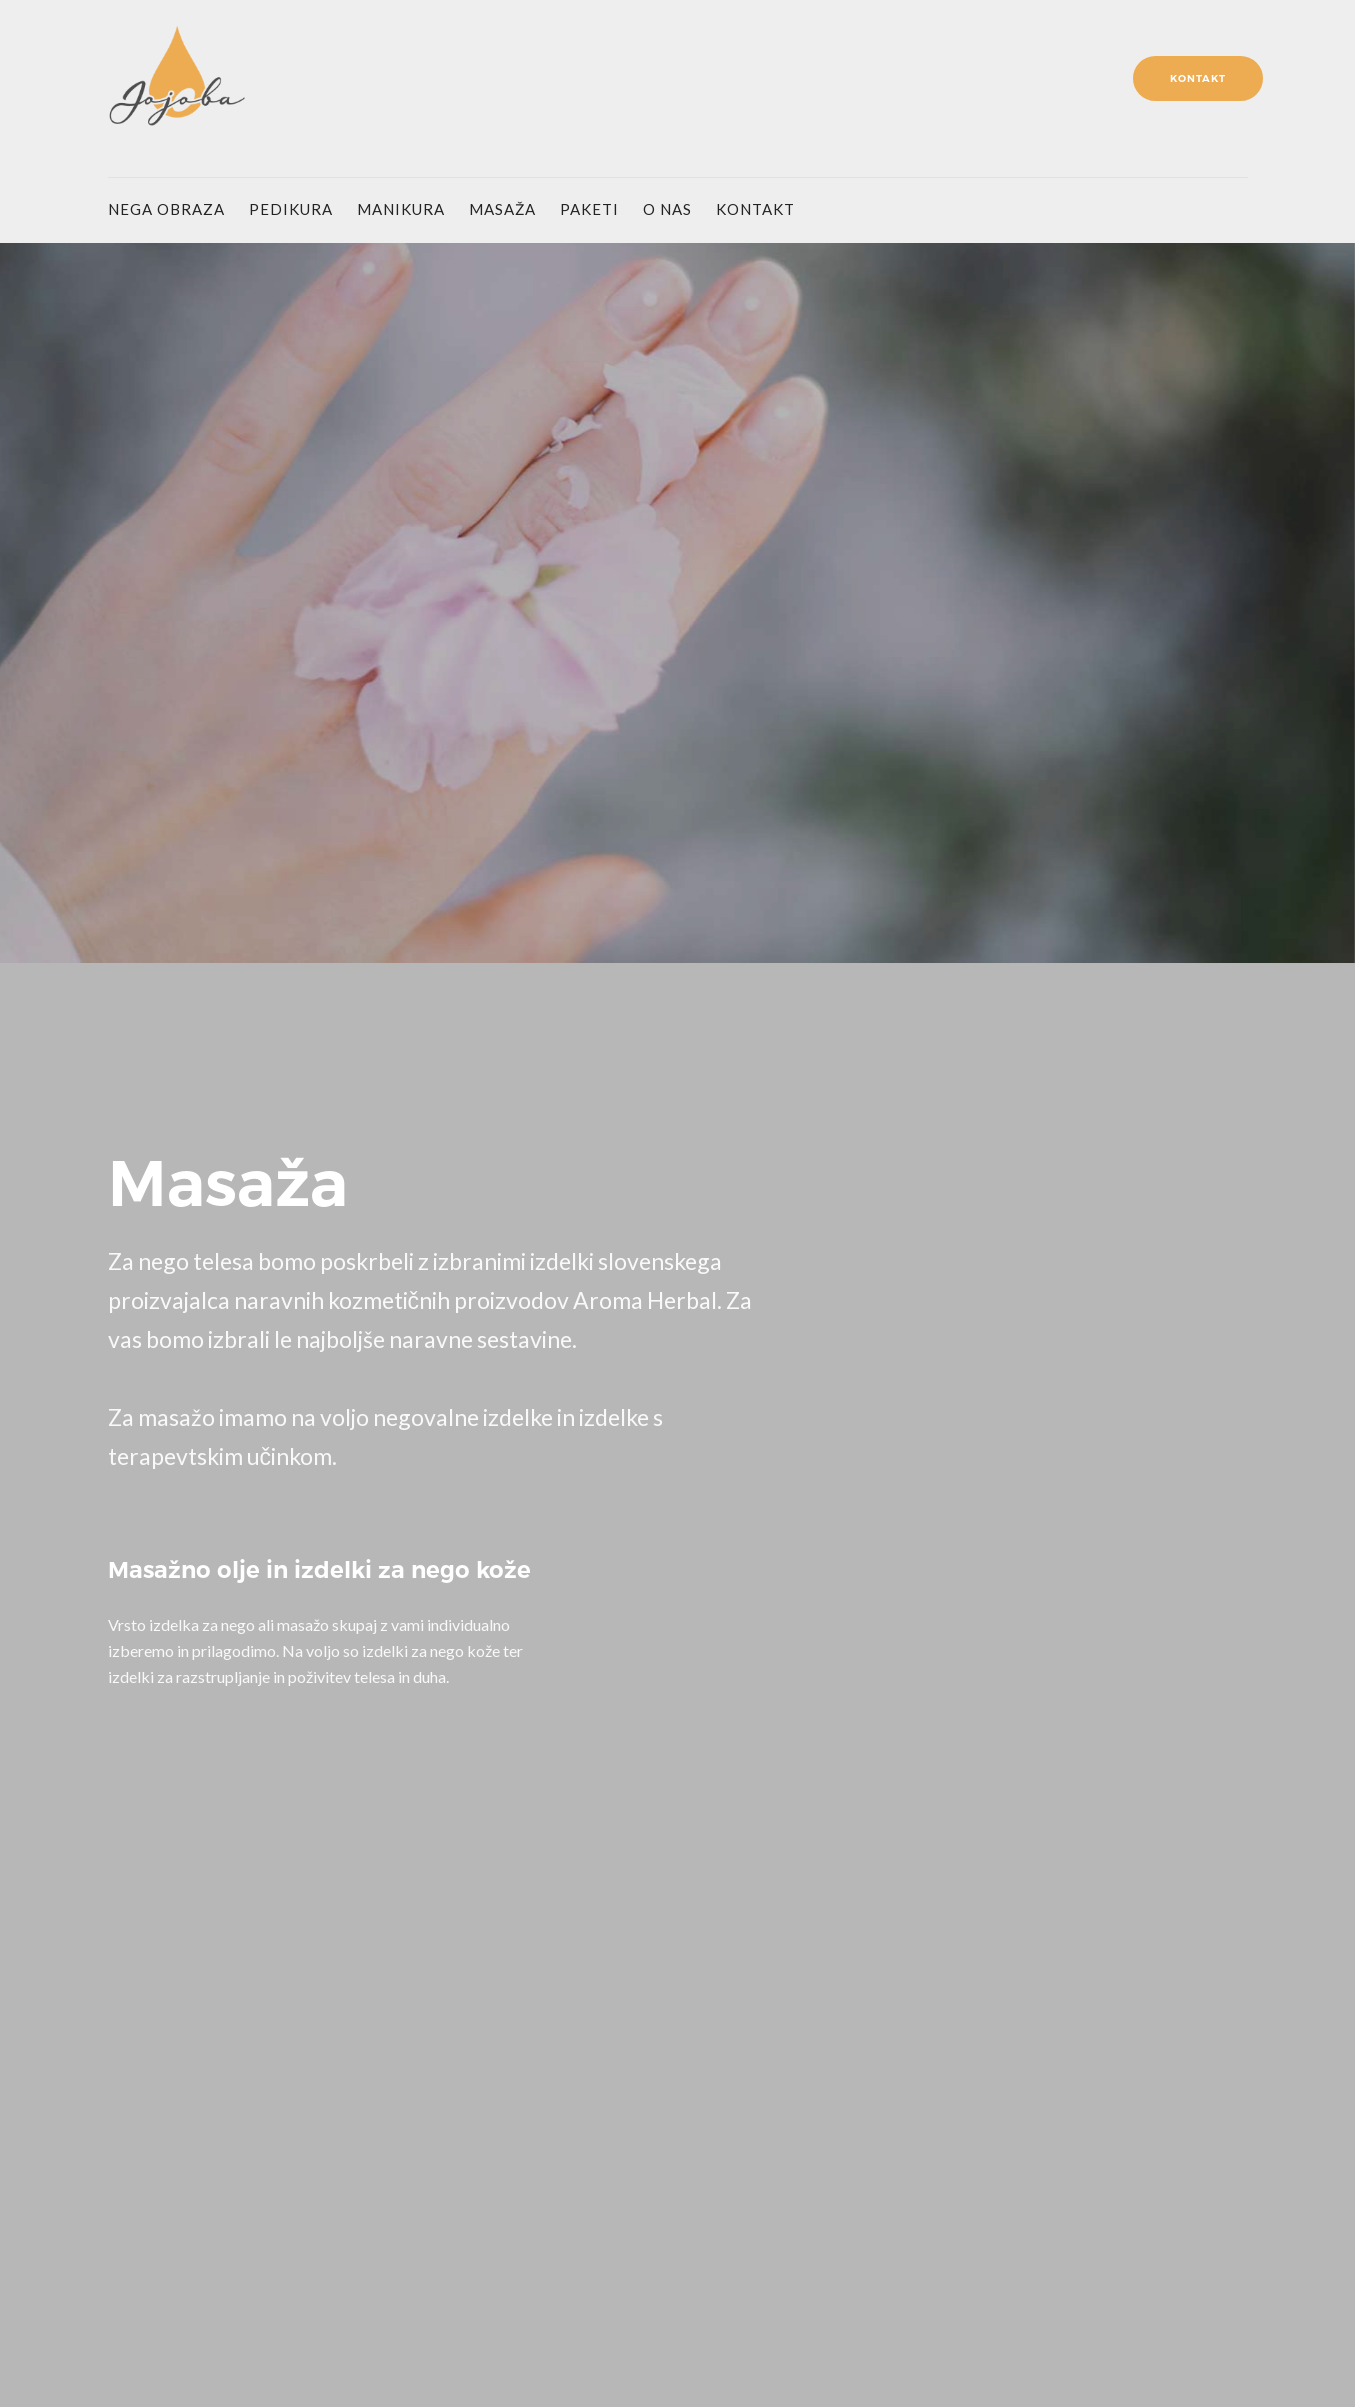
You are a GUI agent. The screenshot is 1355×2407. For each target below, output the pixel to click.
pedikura (291, 209)
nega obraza (166, 209)
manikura (401, 209)
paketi (589, 209)
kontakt (755, 209)
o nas (667, 209)
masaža (502, 209)
